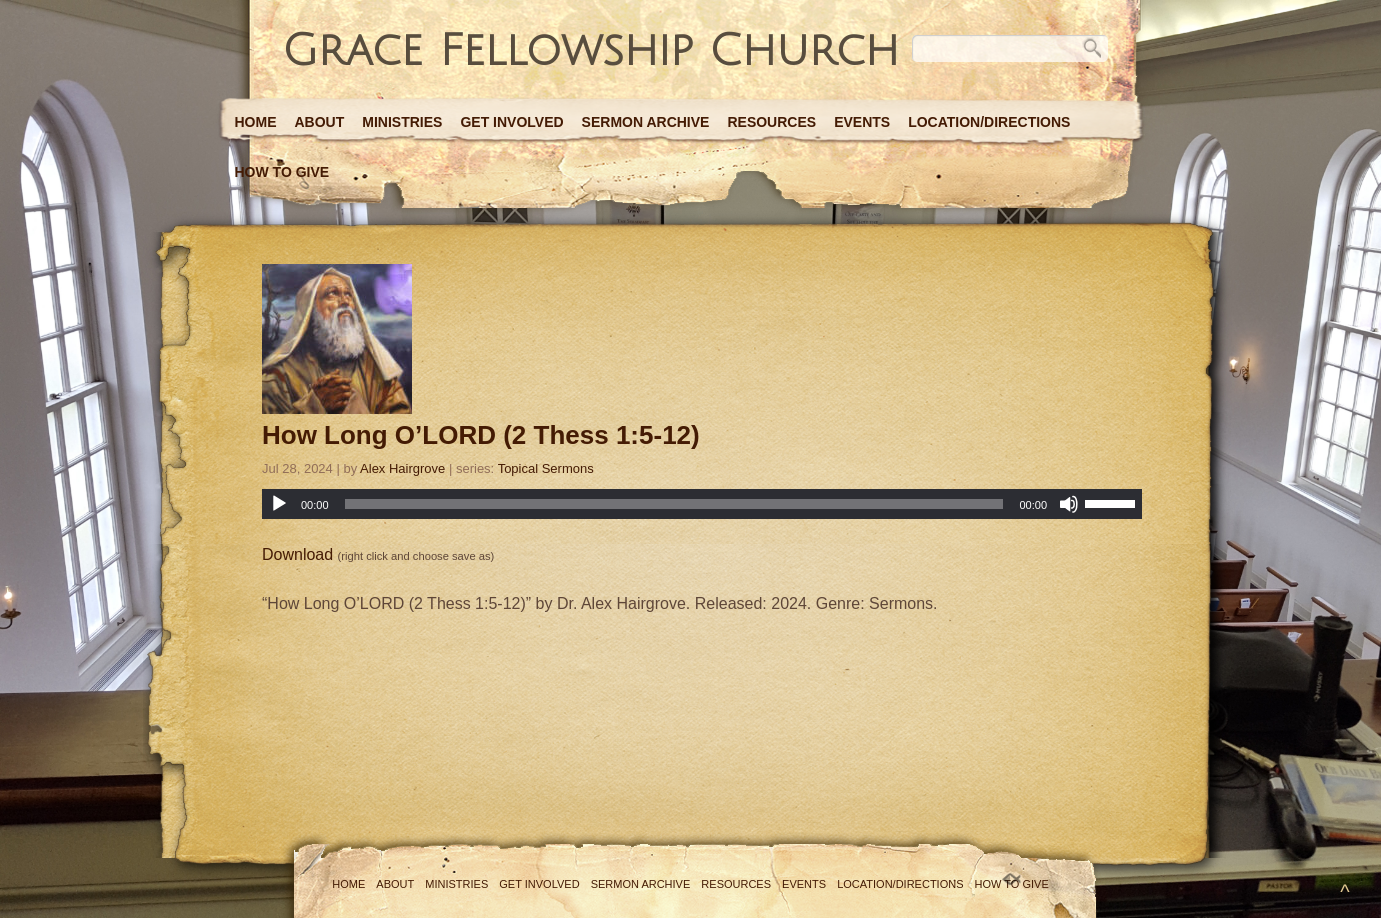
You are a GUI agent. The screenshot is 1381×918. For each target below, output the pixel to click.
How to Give (282, 172)
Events (862, 122)
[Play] (279, 504)
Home (256, 122)
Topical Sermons (546, 468)
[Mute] (1069, 504)
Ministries (402, 122)
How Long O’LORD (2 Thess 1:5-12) (481, 435)
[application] (702, 504)
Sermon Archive (646, 122)
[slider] (674, 504)
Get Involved (511, 122)
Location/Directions (989, 122)
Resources (771, 122)
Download (297, 554)
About (320, 122)
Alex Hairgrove (402, 468)
